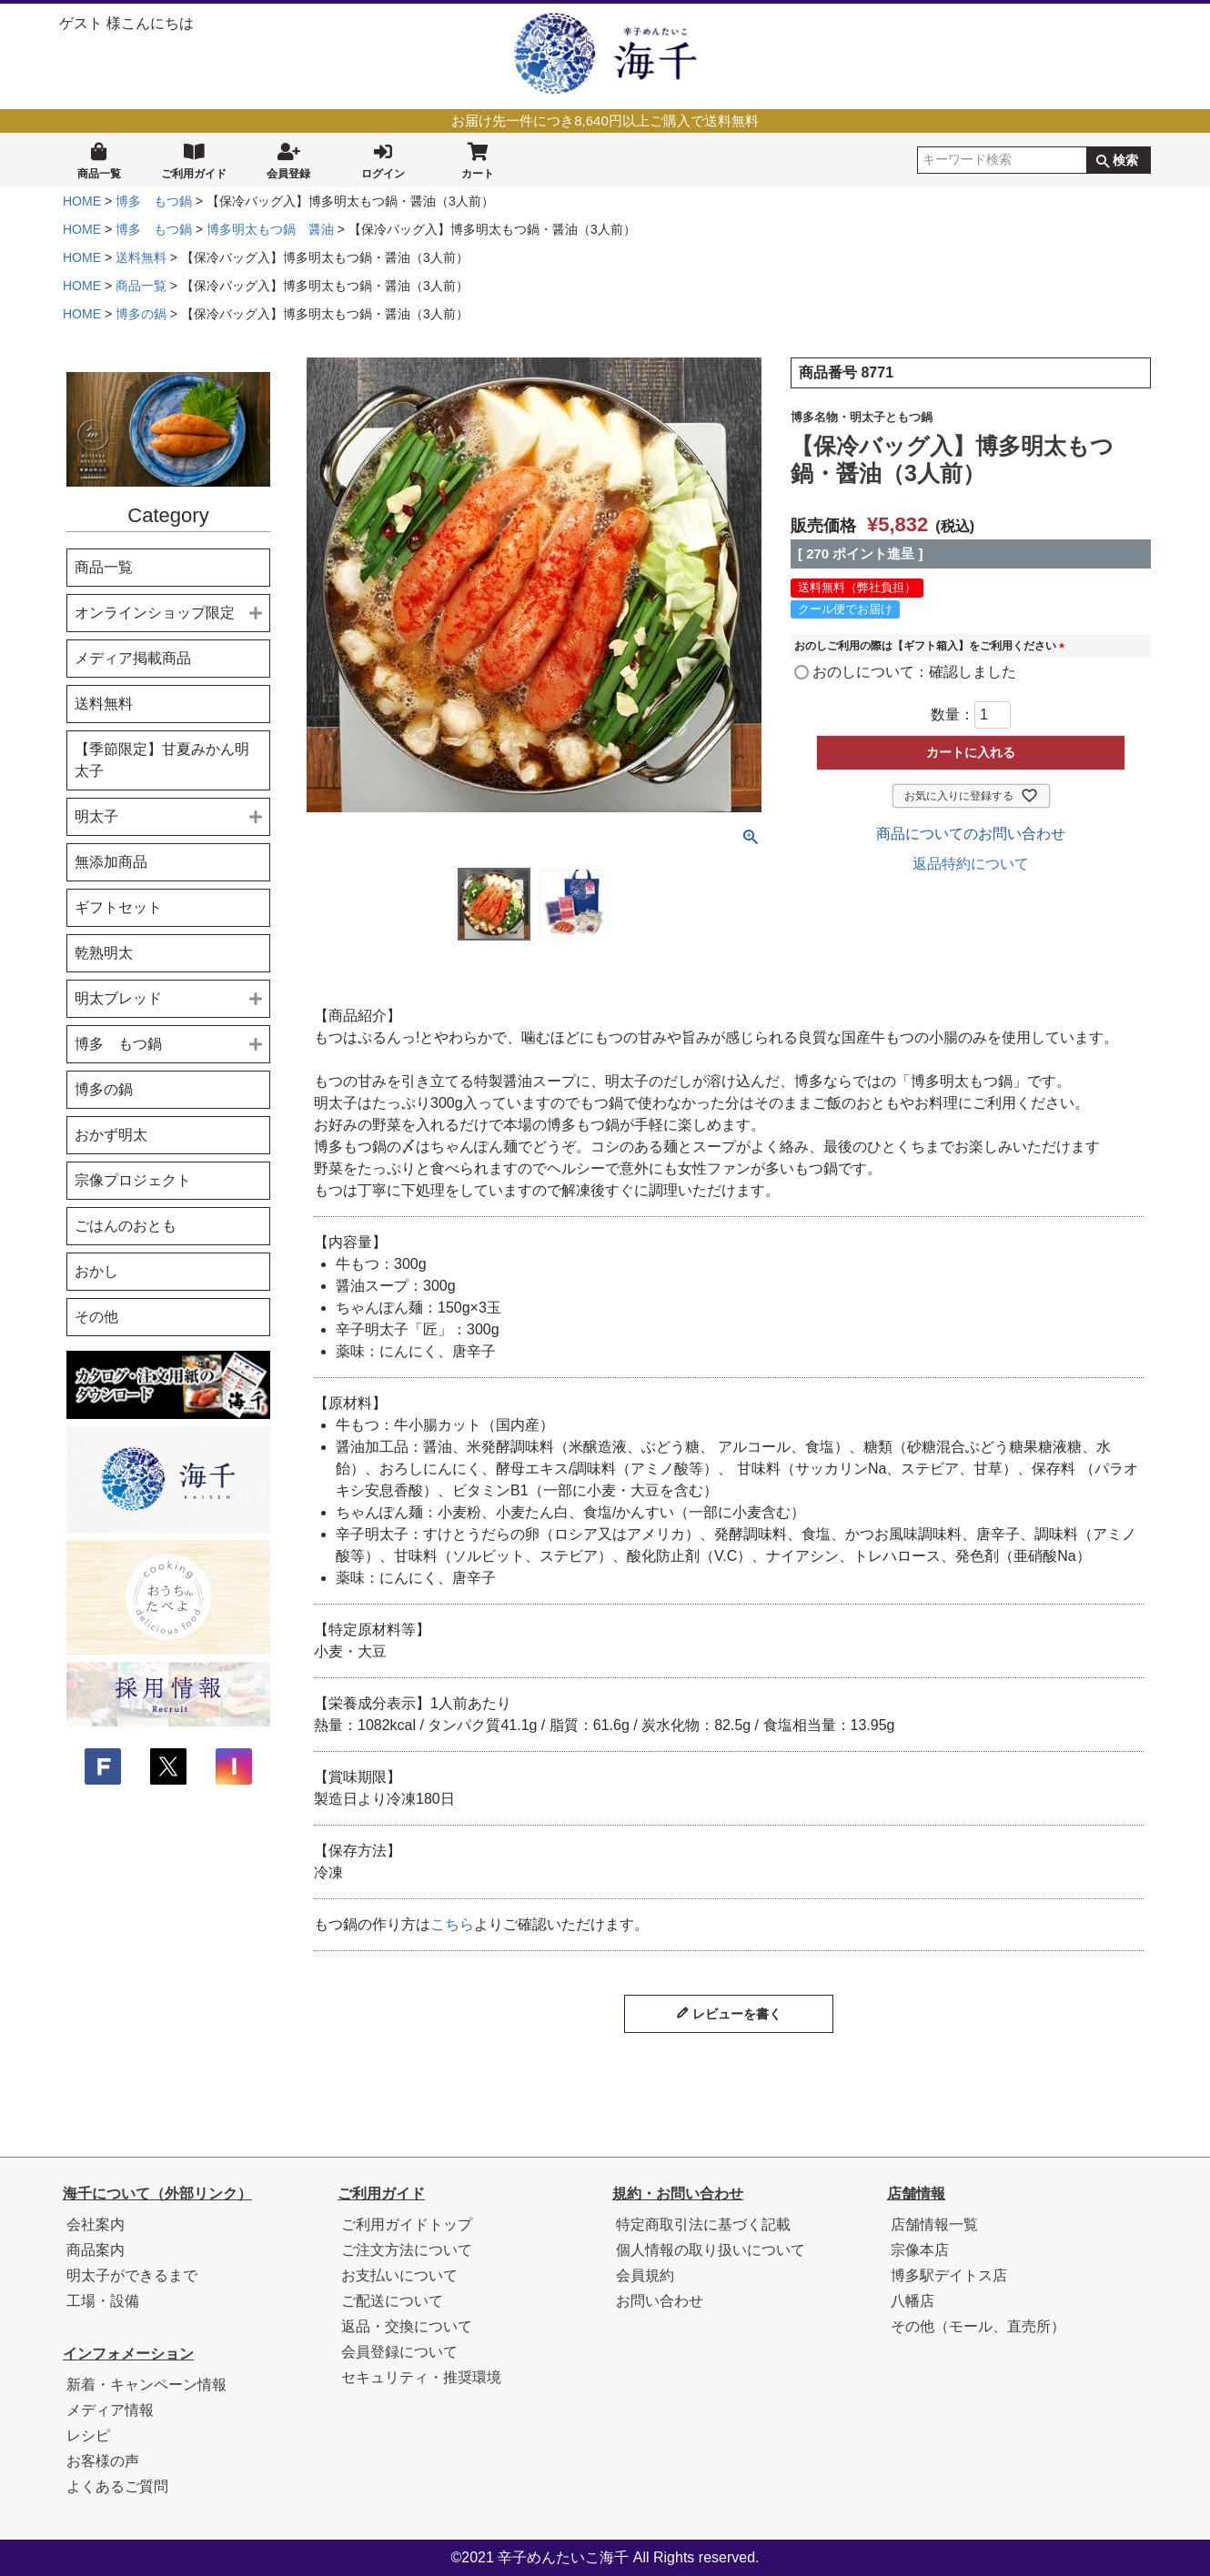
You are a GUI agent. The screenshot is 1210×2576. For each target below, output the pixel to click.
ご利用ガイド (194, 159)
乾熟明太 (104, 953)
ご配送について (392, 2301)
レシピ (88, 2435)
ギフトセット (118, 907)
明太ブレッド (118, 998)
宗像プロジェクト (133, 1180)
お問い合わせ (659, 2301)
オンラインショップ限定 (155, 612)
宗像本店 (920, 2250)
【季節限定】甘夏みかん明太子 (162, 760)
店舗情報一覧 (934, 2224)
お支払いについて (399, 2275)
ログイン (383, 159)
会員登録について (399, 2352)
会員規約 (645, 2275)
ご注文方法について (406, 2250)
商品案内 (95, 2250)
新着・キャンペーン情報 (146, 2384)
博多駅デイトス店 (949, 2275)
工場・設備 (102, 2301)
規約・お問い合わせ (677, 2193)
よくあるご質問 (117, 2486)
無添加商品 (111, 862)
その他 (96, 1316)
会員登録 (288, 159)
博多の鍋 (141, 314)
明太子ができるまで (131, 2275)
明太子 (96, 816)
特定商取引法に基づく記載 (703, 2224)
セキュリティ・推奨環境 (421, 2377)
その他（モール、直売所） (978, 2326)
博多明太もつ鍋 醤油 (270, 229)
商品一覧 (99, 159)
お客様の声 (102, 2461)
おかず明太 (111, 1134)
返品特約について (971, 863)
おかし (96, 1271)
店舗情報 (916, 2193)
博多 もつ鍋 (154, 201)
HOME (82, 201)
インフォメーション (128, 2353)
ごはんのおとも (125, 1225)
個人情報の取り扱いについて (710, 2250)
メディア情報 (110, 2410)
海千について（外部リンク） (157, 2193)
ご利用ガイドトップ (406, 2224)
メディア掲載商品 (133, 658)
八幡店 (912, 2301)
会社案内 (95, 2224)
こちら (452, 1924)
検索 (1125, 160)
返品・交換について (406, 2326)
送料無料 (141, 257)
